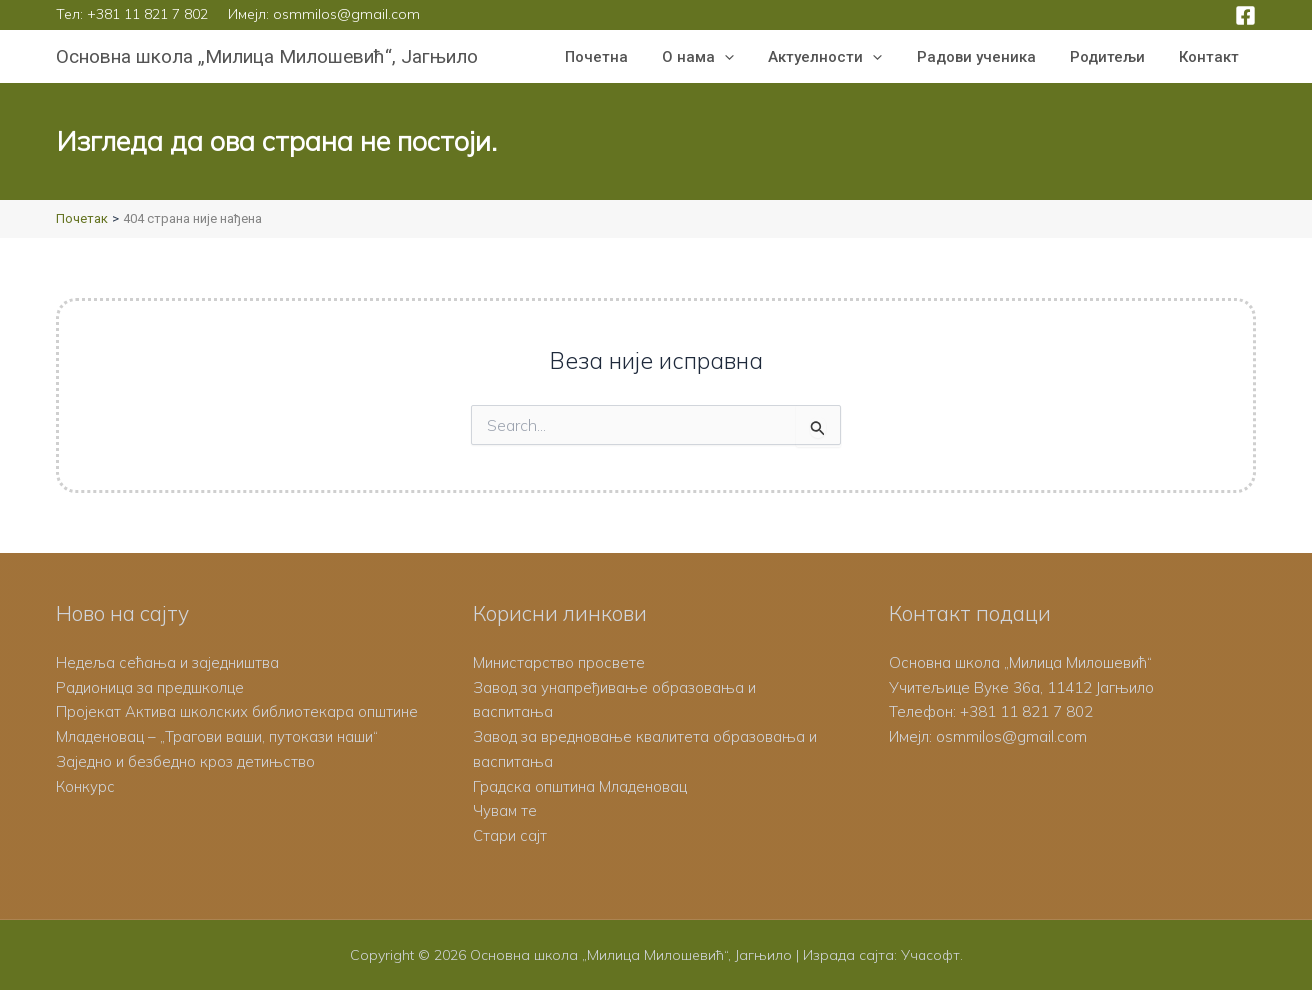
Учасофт (930, 955)
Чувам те (505, 810)
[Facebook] (1245, 15)
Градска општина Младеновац (580, 786)
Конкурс (85, 786)
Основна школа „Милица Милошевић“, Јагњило (267, 56)
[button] (743, 57)
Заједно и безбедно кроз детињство (186, 761)
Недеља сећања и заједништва (168, 662)
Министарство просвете (559, 662)
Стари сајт (510, 835)
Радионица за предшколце (150, 687)
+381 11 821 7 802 (147, 14)
